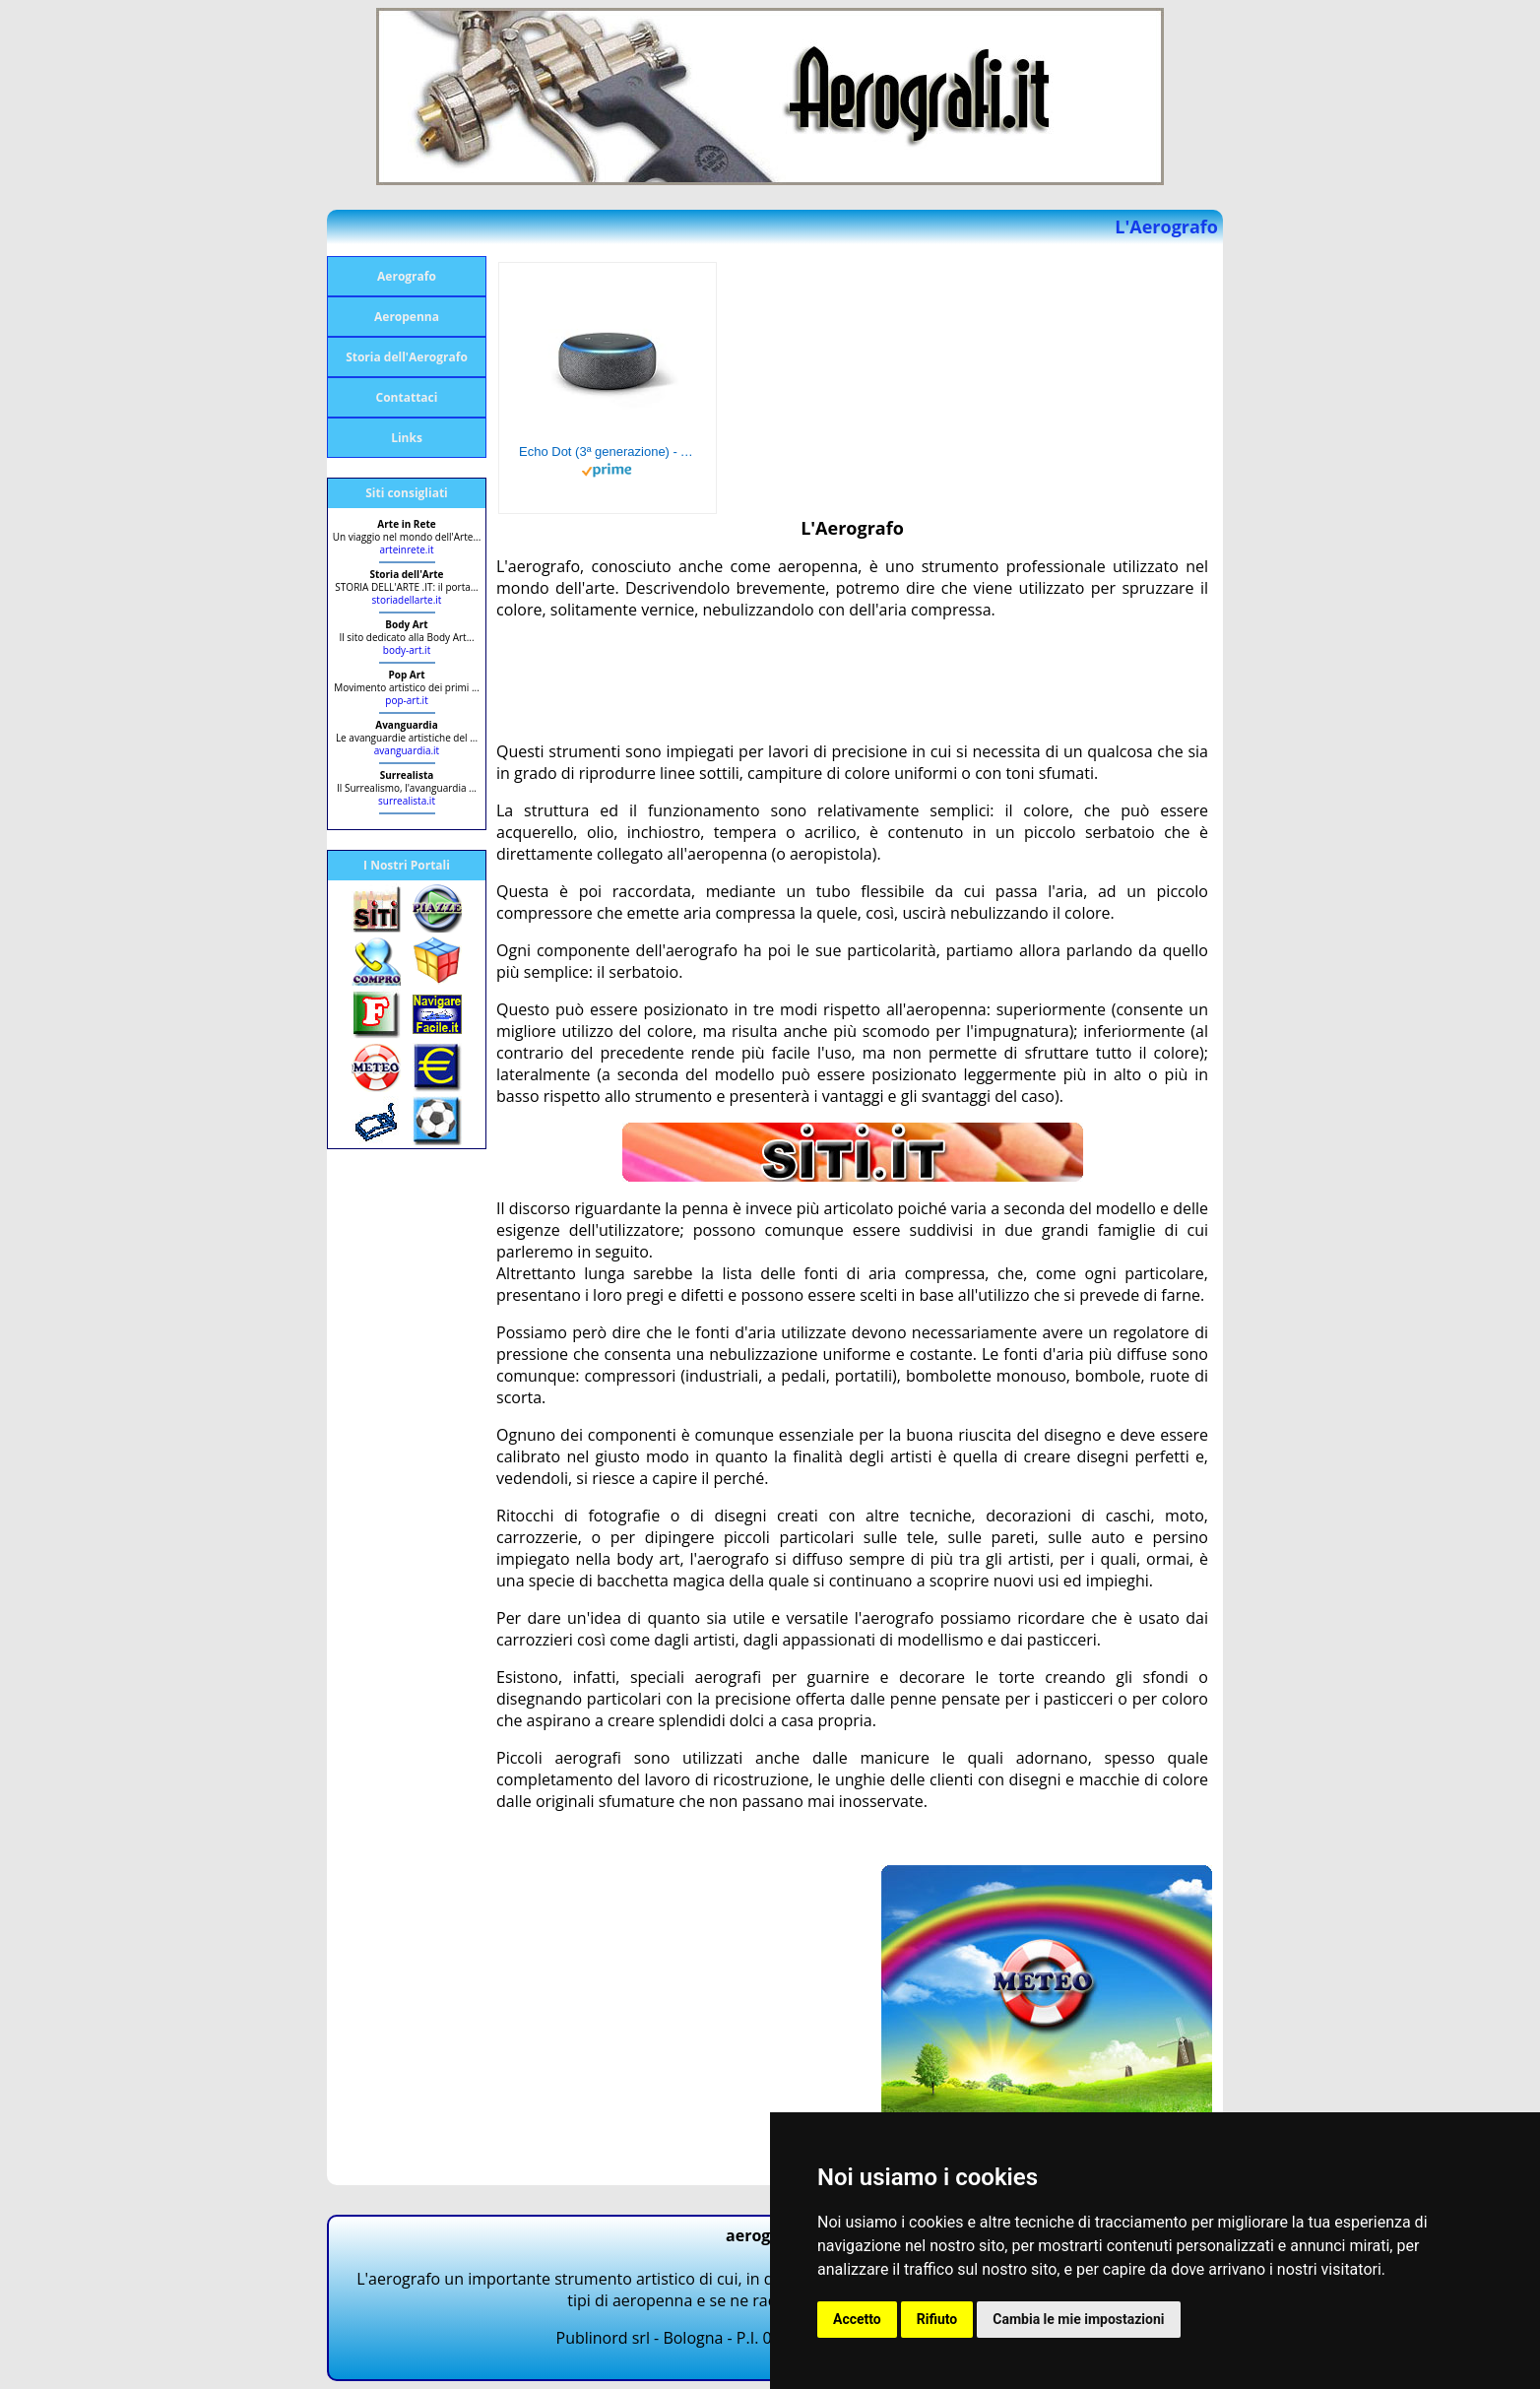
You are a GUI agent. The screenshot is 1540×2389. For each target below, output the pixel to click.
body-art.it (406, 650)
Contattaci (407, 397)
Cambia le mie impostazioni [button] (1078, 2319)
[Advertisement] (854, 680)
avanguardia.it (406, 750)
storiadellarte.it (407, 600)
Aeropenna (406, 316)
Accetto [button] (857, 2319)
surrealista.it (406, 800)
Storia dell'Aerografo (407, 357)
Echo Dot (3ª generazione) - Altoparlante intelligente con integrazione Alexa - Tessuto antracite (607, 451)
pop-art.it (406, 700)
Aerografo (406, 276)
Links (406, 437)
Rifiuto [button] (937, 2319)
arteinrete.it (406, 549)
